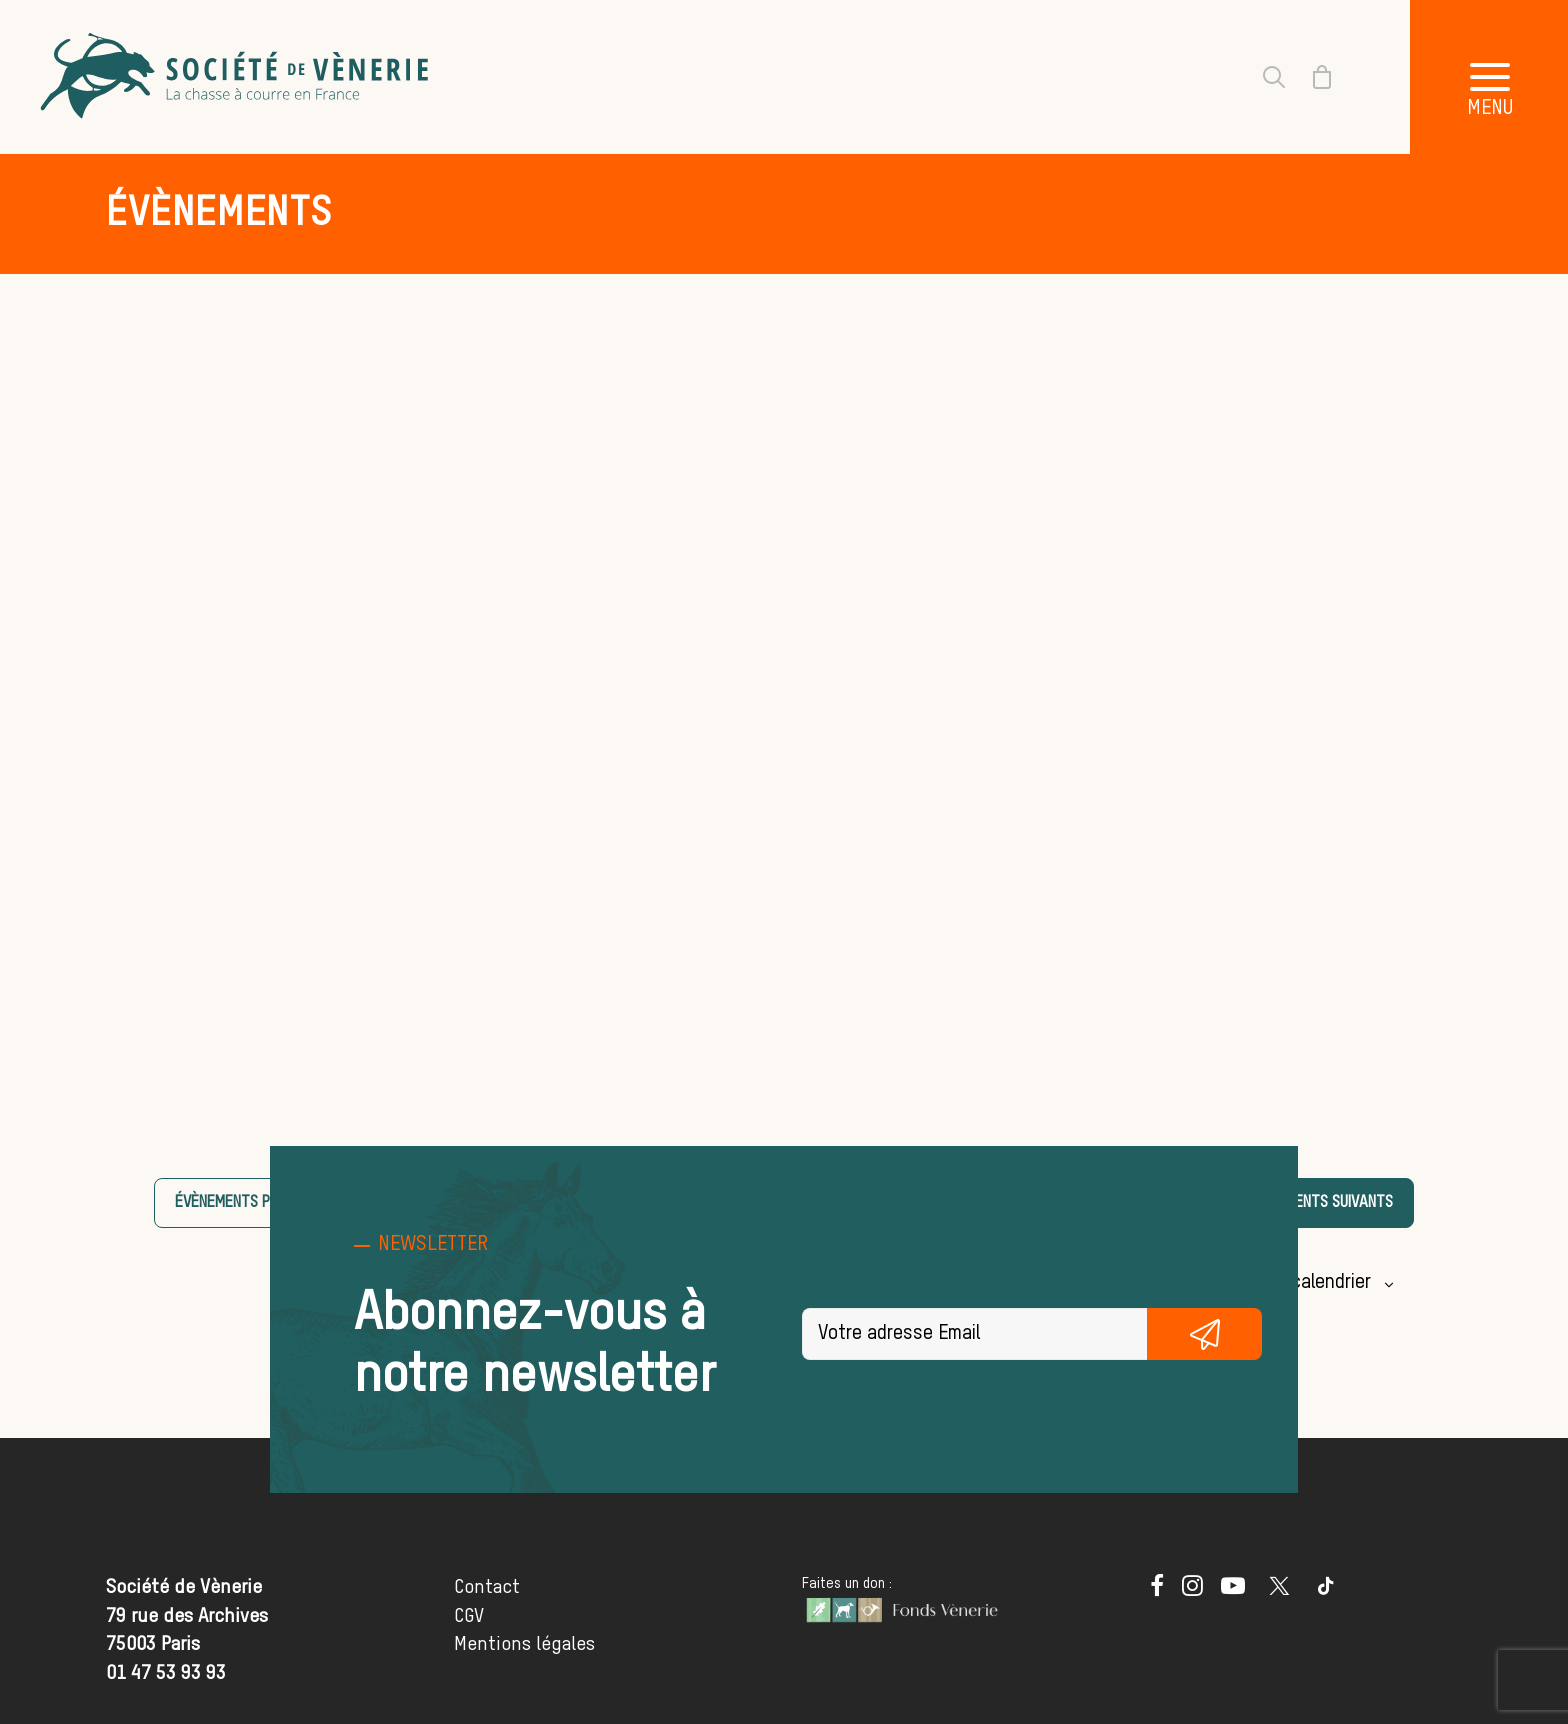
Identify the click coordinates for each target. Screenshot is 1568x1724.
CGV (469, 1616)
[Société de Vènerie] (237, 77)
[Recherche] (1262, 77)
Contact (487, 1587)
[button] (1157, 1590)
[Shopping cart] (1310, 77)
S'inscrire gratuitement (1204, 1334)
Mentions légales (524, 1644)
